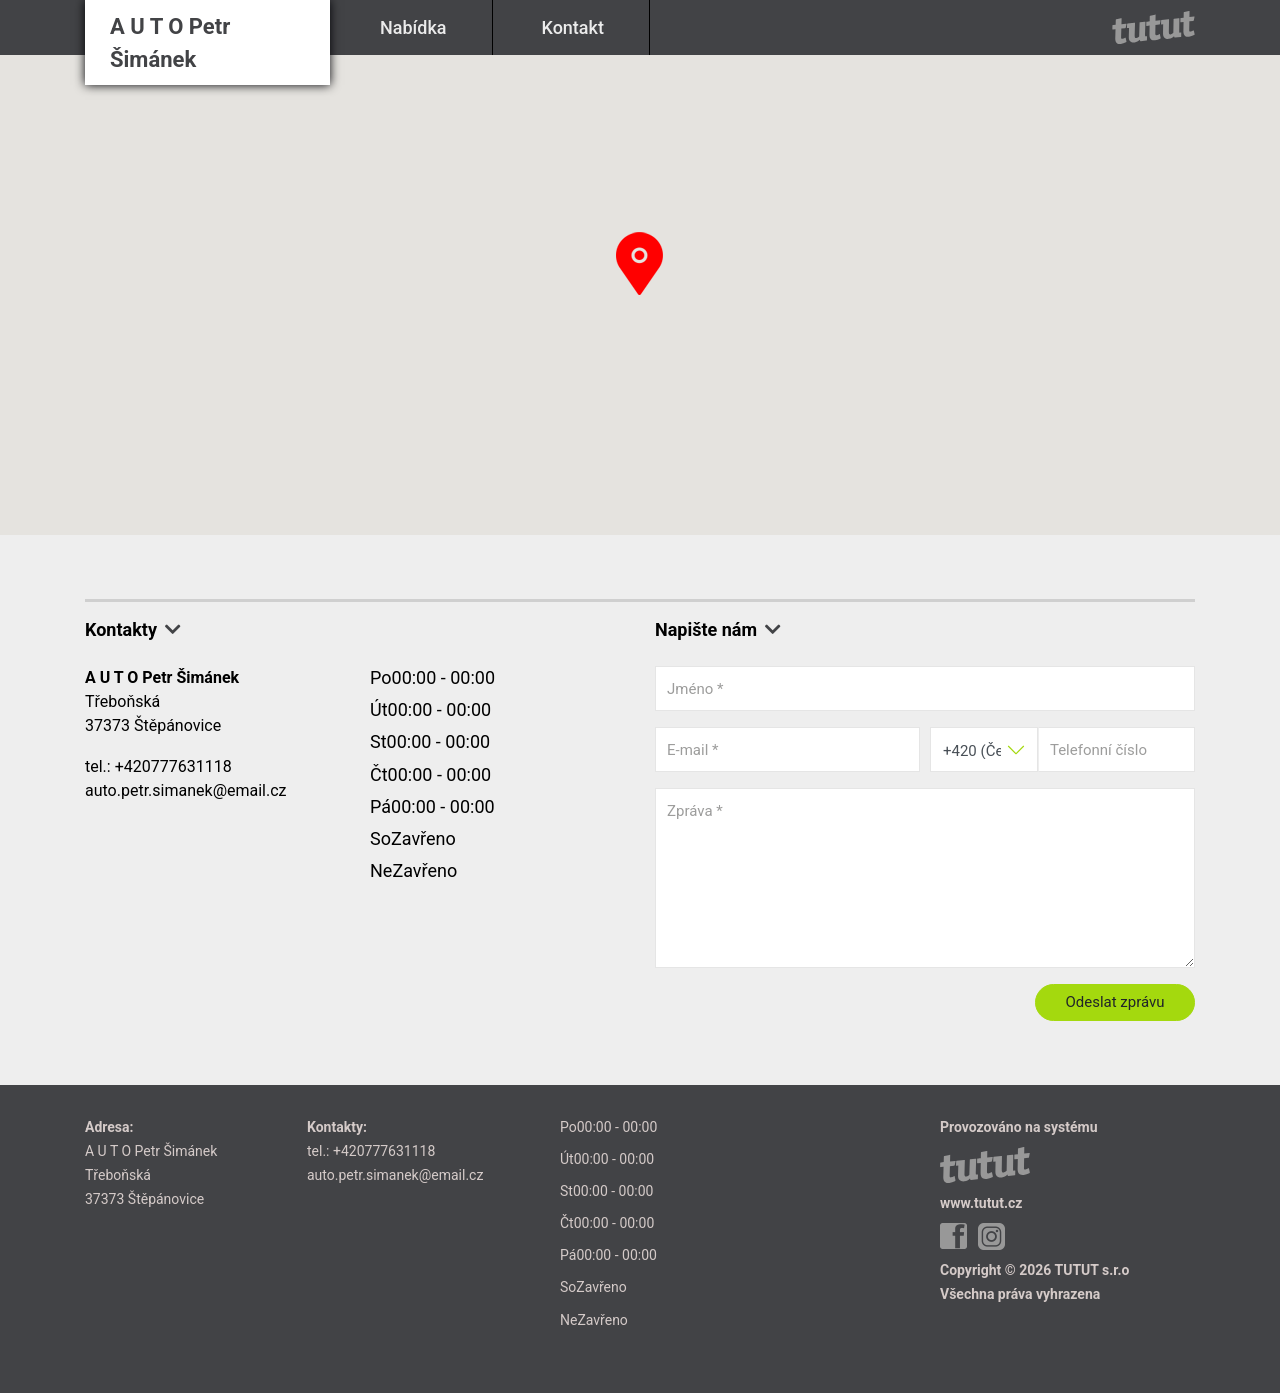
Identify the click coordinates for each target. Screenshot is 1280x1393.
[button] (639, 263)
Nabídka (413, 27)
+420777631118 (173, 766)
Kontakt (573, 27)
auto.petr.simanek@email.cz (186, 790)
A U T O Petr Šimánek (170, 43)
